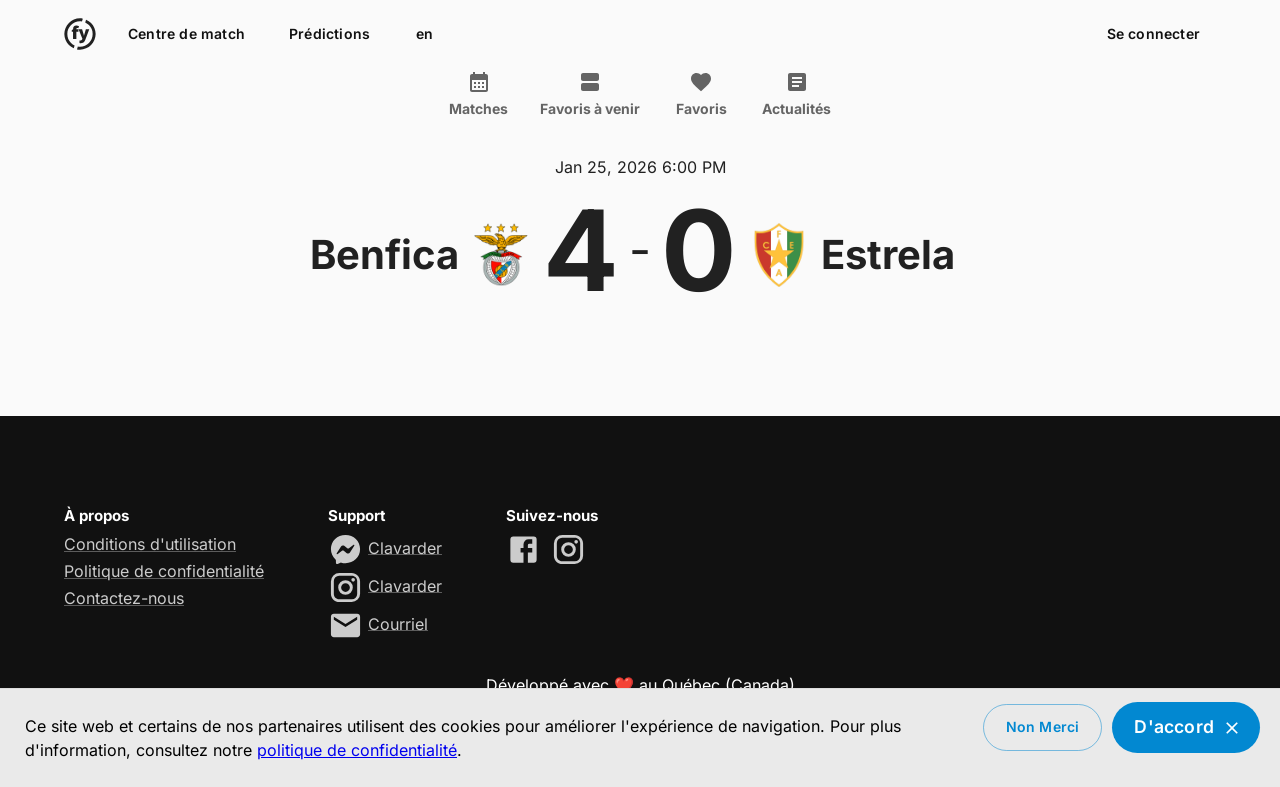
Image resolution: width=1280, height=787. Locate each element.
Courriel (398, 623)
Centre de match (186, 34)
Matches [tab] (478, 94)
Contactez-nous (124, 598)
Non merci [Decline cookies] (1043, 727)
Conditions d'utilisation (150, 544)
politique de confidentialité (357, 750)
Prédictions (329, 34)
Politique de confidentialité (164, 571)
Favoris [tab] (701, 94)
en (424, 34)
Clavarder (405, 547)
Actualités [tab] (796, 94)
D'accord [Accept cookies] (1186, 727)
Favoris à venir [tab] (590, 94)
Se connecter (1153, 34)
